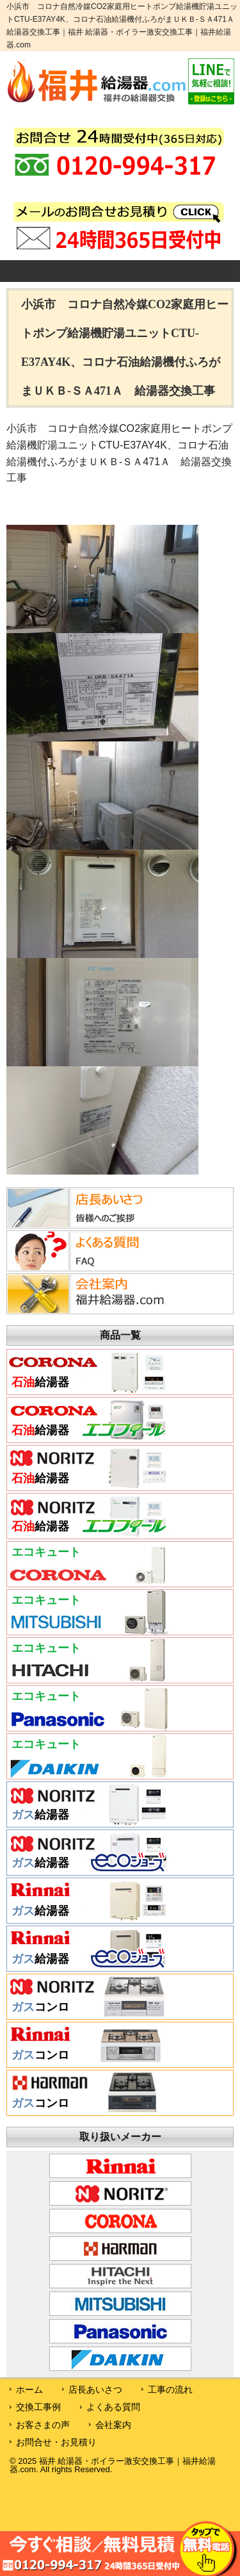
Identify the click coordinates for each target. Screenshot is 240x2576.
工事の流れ (170, 2389)
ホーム (29, 2389)
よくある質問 (113, 2407)
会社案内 (113, 2425)
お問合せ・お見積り (56, 2442)
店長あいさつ (95, 2389)
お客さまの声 (43, 2425)
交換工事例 (38, 2407)
